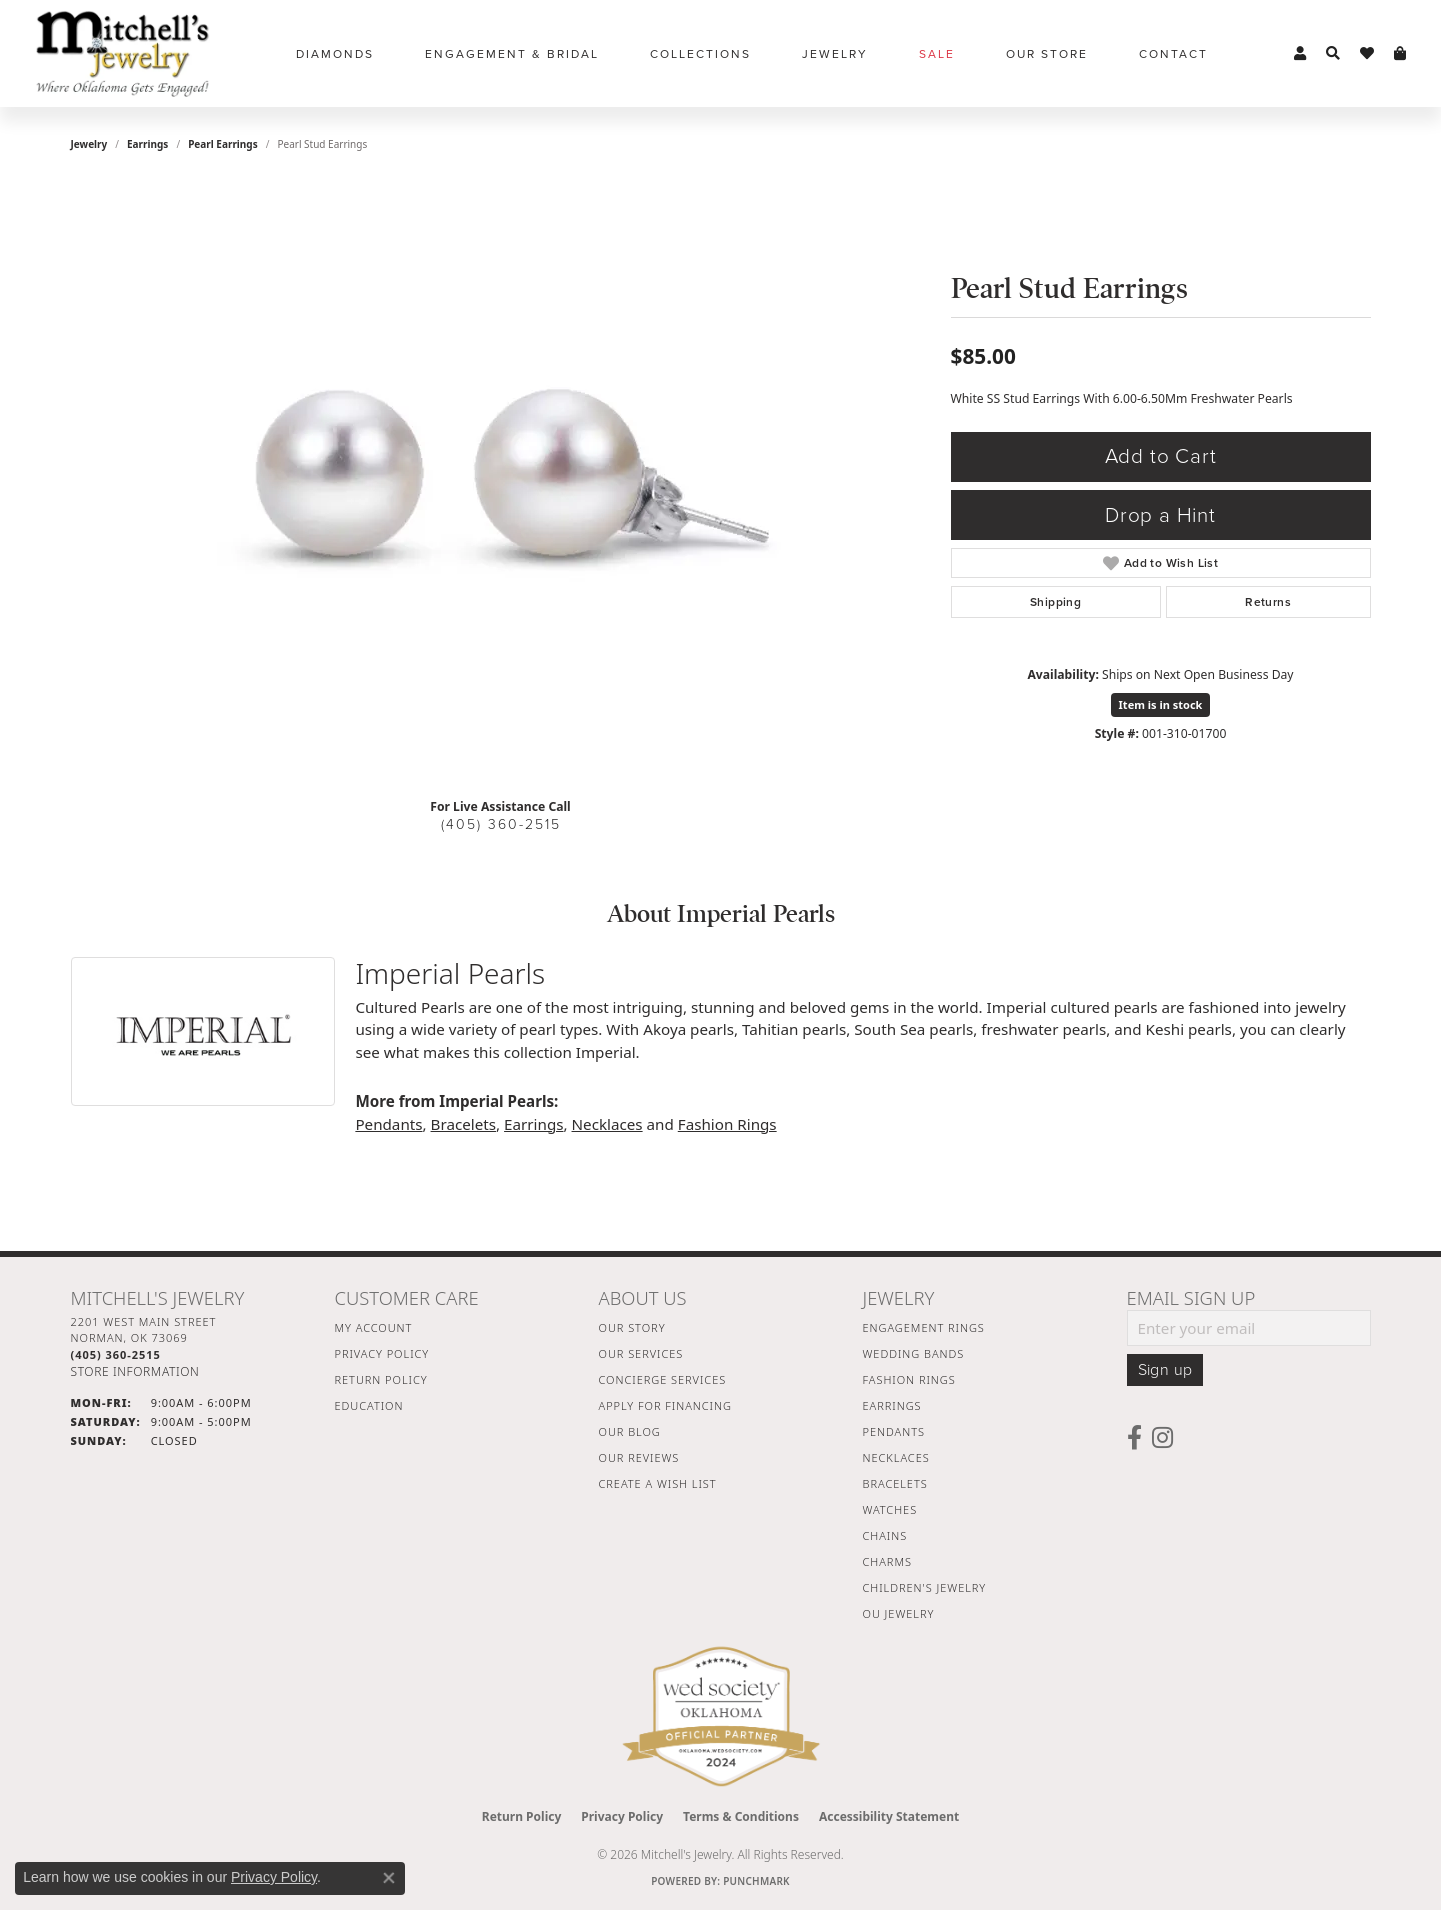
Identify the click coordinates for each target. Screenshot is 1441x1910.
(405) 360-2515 (501, 824)
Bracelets (463, 1124)
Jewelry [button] (835, 54)
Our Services (641, 1353)
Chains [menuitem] (885, 1535)
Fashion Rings (727, 1124)
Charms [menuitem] (887, 1561)
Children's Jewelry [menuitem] (925, 1587)
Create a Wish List (658, 1483)
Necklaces (607, 1124)
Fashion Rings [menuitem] (909, 1379)
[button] (1300, 54)
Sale (937, 54)
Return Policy (381, 1379)
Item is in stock (1161, 704)
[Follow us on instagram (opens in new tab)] (1162, 1438)
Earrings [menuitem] (892, 1405)
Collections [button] (700, 54)
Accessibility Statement (889, 1816)
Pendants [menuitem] (894, 1431)
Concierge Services (663, 1379)
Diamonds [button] (335, 54)
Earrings (147, 144)
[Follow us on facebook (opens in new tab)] (1134, 1438)
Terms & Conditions (741, 1816)
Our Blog (630, 1431)
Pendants (388, 1124)
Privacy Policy (382, 1353)
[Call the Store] (116, 1354)
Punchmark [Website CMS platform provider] (756, 1881)
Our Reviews (639, 1457)
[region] (501, 482)
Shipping (1055, 602)
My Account (374, 1327)
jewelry (89, 144)
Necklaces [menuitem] (896, 1457)
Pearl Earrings (223, 144)
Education (369, 1405)
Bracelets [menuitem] (895, 1483)
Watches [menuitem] (890, 1509)
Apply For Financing (665, 1405)
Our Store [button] (1047, 54)
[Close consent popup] (389, 1878)
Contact (1173, 54)
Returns (1268, 602)
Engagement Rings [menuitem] (924, 1327)
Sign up (1165, 1370)
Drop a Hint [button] (1160, 515)
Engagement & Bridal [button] (512, 54)
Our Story (632, 1327)
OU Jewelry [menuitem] (899, 1613)
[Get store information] (135, 1371)
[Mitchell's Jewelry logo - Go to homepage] (122, 53)
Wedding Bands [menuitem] (914, 1353)
